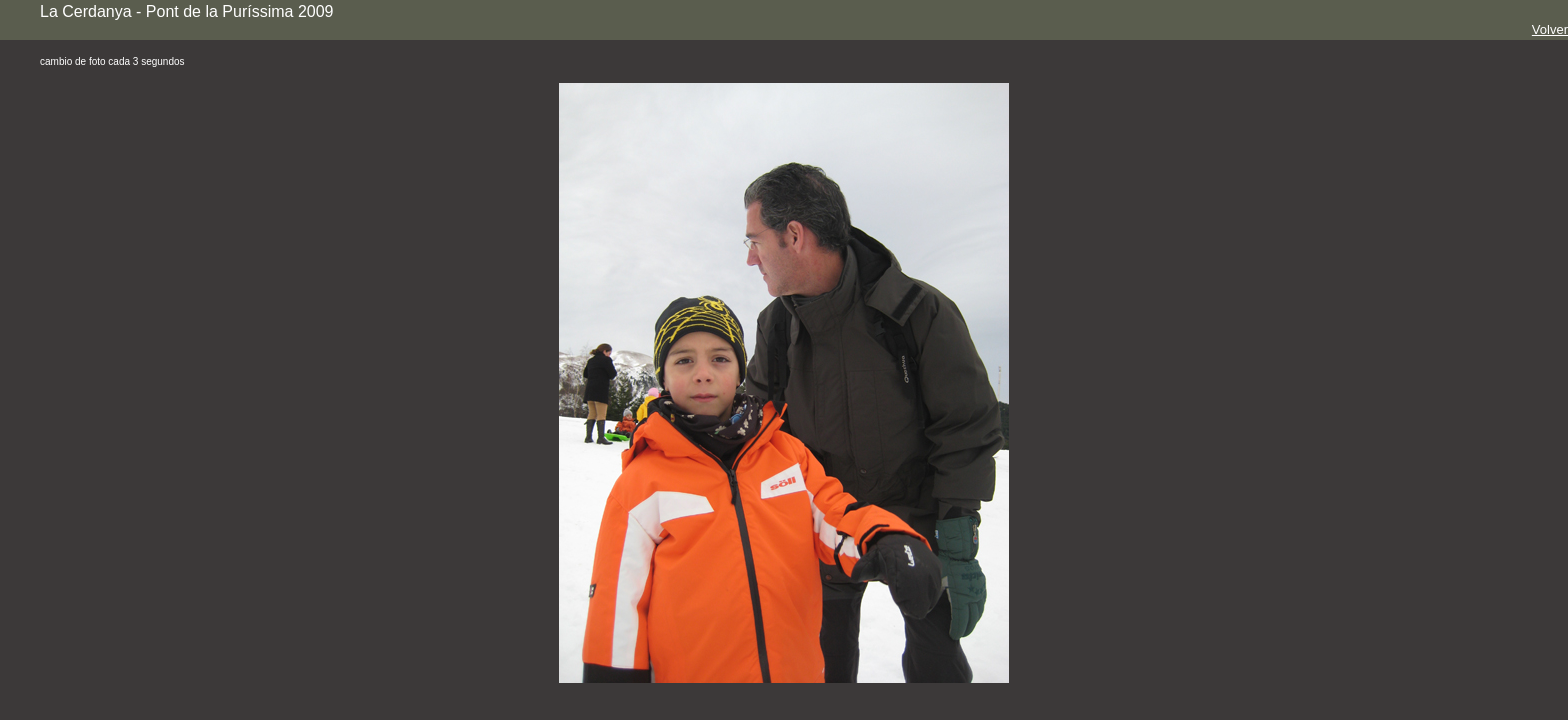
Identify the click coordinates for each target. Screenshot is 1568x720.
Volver (1550, 29)
